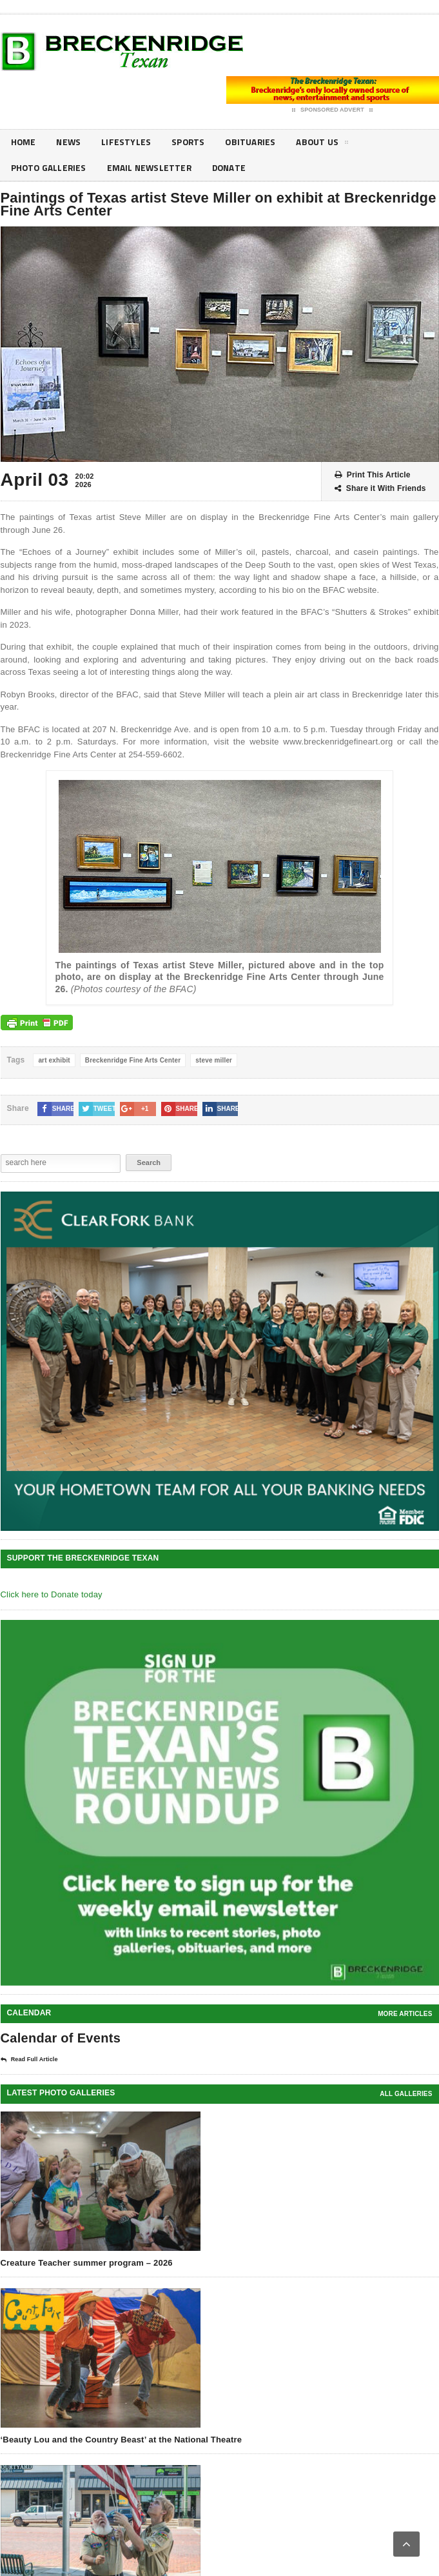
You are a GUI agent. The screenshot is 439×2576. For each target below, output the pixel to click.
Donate (233, 168)
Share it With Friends (380, 488)
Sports (190, 142)
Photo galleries (49, 168)
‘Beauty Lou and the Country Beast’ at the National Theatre (121, 2439)
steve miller (213, 1060)
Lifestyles (128, 142)
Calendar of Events (61, 2038)
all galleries (406, 2093)
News (70, 142)
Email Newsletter (152, 168)
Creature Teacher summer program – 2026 (87, 2263)
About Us (327, 144)
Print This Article (373, 475)
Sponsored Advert (332, 110)
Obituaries (254, 142)
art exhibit (54, 1060)
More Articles (405, 2013)
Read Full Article (29, 2059)
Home (24, 142)
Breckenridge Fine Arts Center (132, 1060)
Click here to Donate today (51, 1594)
